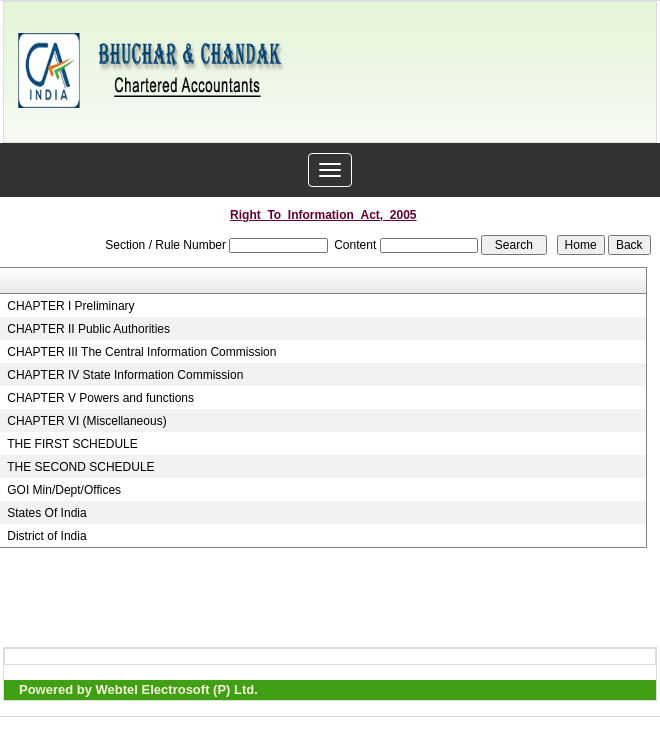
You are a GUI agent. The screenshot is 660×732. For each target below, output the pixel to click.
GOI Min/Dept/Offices (64, 490)
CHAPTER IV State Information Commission (125, 375)
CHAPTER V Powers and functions (100, 398)
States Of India (46, 513)
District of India (46, 536)
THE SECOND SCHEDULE (80, 467)
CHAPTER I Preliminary (70, 306)
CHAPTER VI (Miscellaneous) (86, 421)
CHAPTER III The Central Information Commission (141, 352)
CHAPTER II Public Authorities (88, 329)
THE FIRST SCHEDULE (72, 444)
